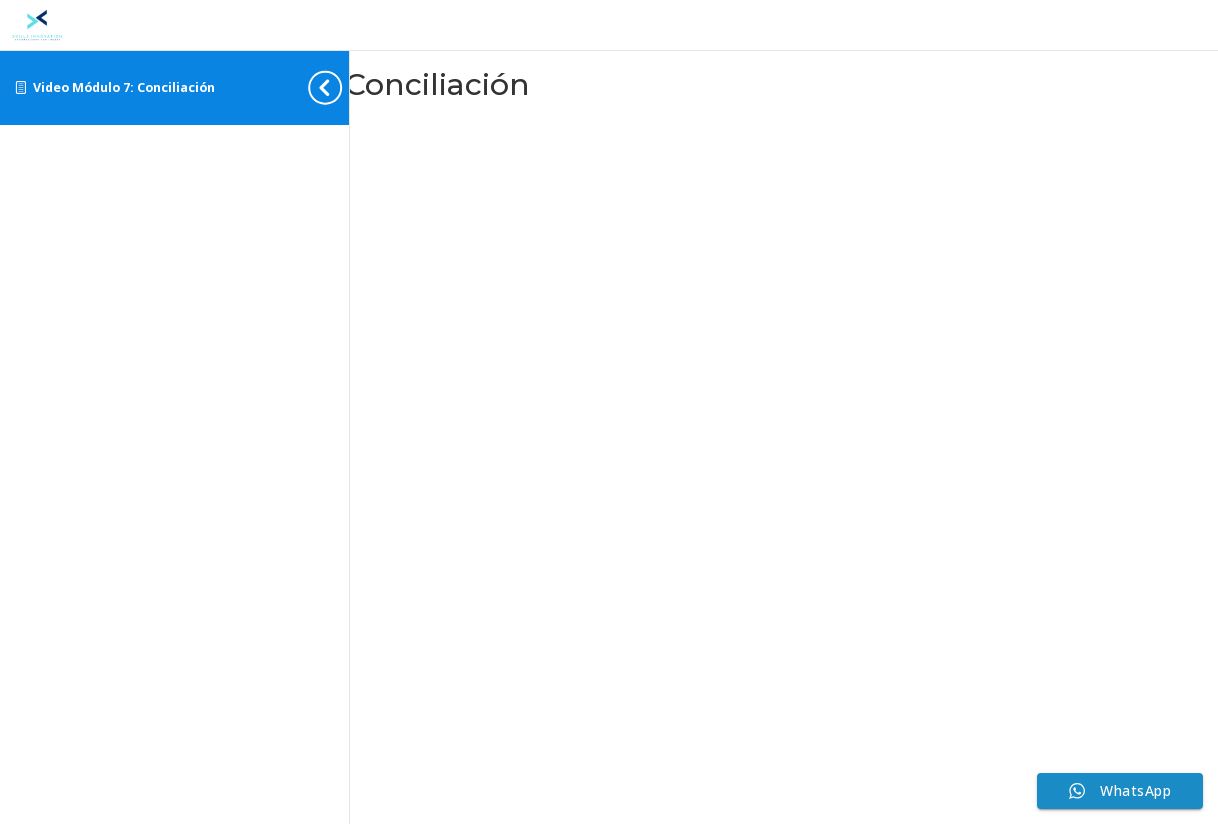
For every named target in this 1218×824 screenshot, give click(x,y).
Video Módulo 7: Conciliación (124, 87)
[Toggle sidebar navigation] (343, 87)
